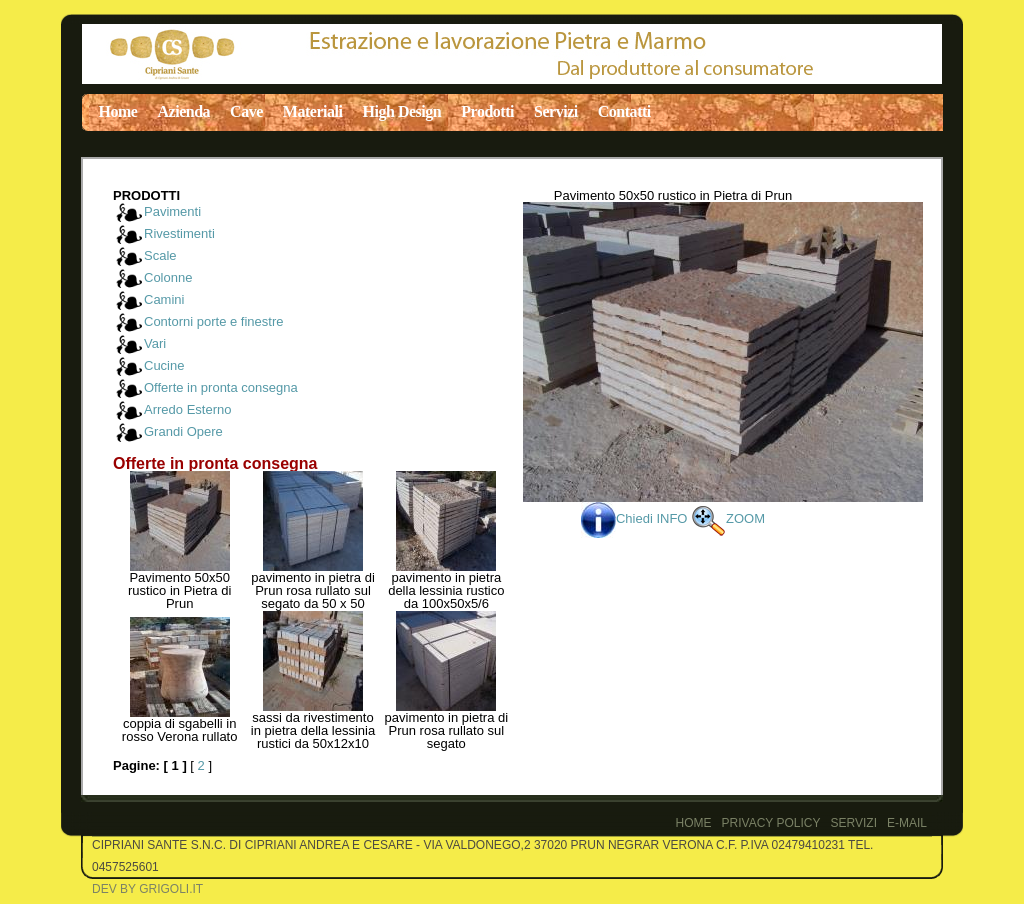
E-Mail (907, 823)
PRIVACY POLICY (771, 823)
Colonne (168, 277)
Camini (164, 299)
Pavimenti (172, 211)
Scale (160, 255)
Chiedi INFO (636, 518)
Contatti (624, 111)
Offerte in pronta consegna (221, 387)
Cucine (164, 365)
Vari (155, 343)
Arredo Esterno (187, 409)
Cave (246, 111)
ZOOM (728, 518)
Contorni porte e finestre (213, 321)
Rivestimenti (179, 233)
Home (118, 111)
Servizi (556, 111)
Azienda (183, 111)
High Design (402, 111)
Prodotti (487, 111)
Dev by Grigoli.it (147, 889)
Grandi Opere (183, 431)
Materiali (313, 111)
